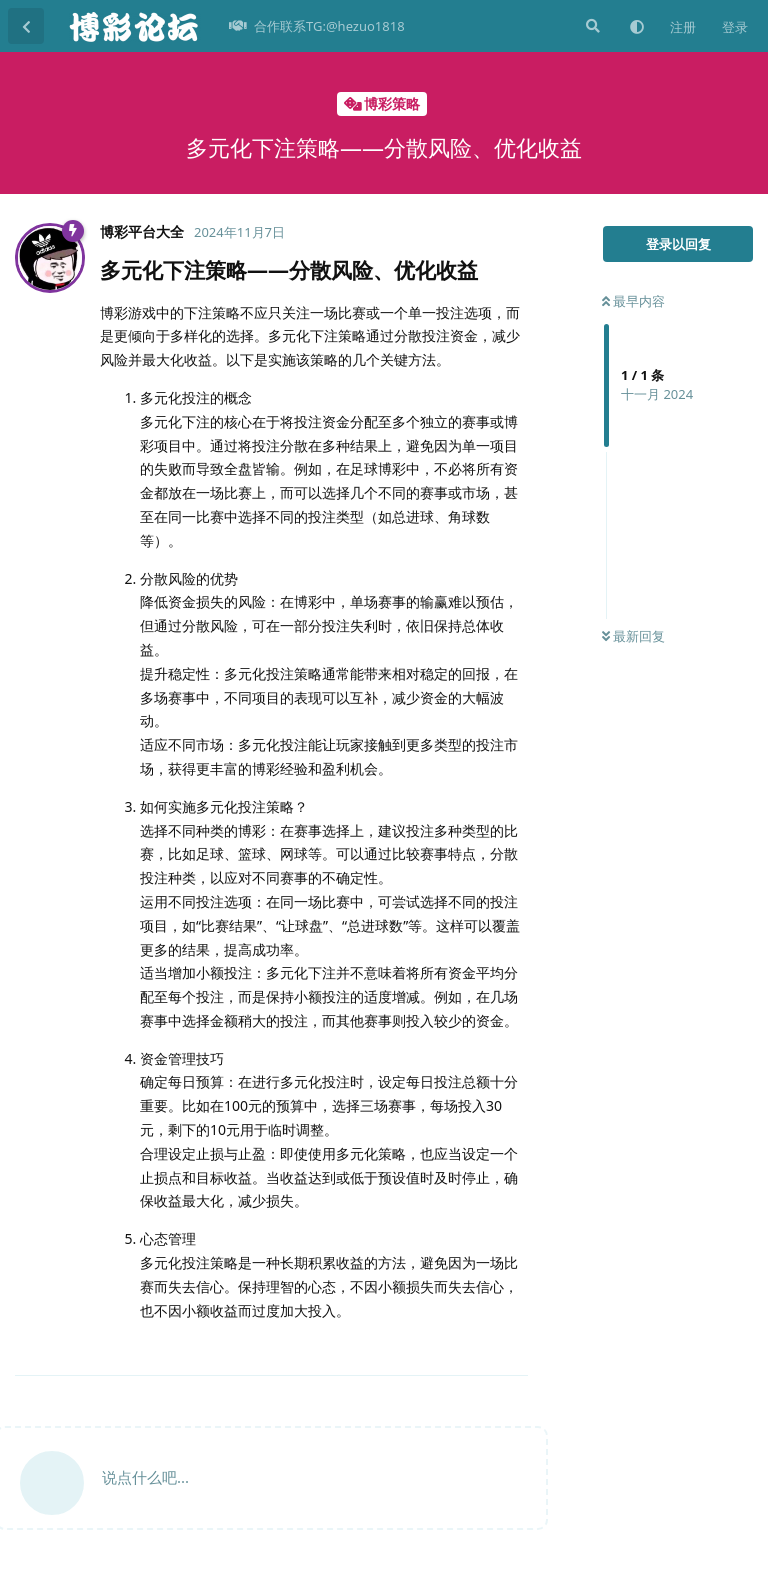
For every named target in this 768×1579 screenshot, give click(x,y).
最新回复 (633, 636)
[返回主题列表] (26, 26)
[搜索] (591, 26)
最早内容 (633, 301)
